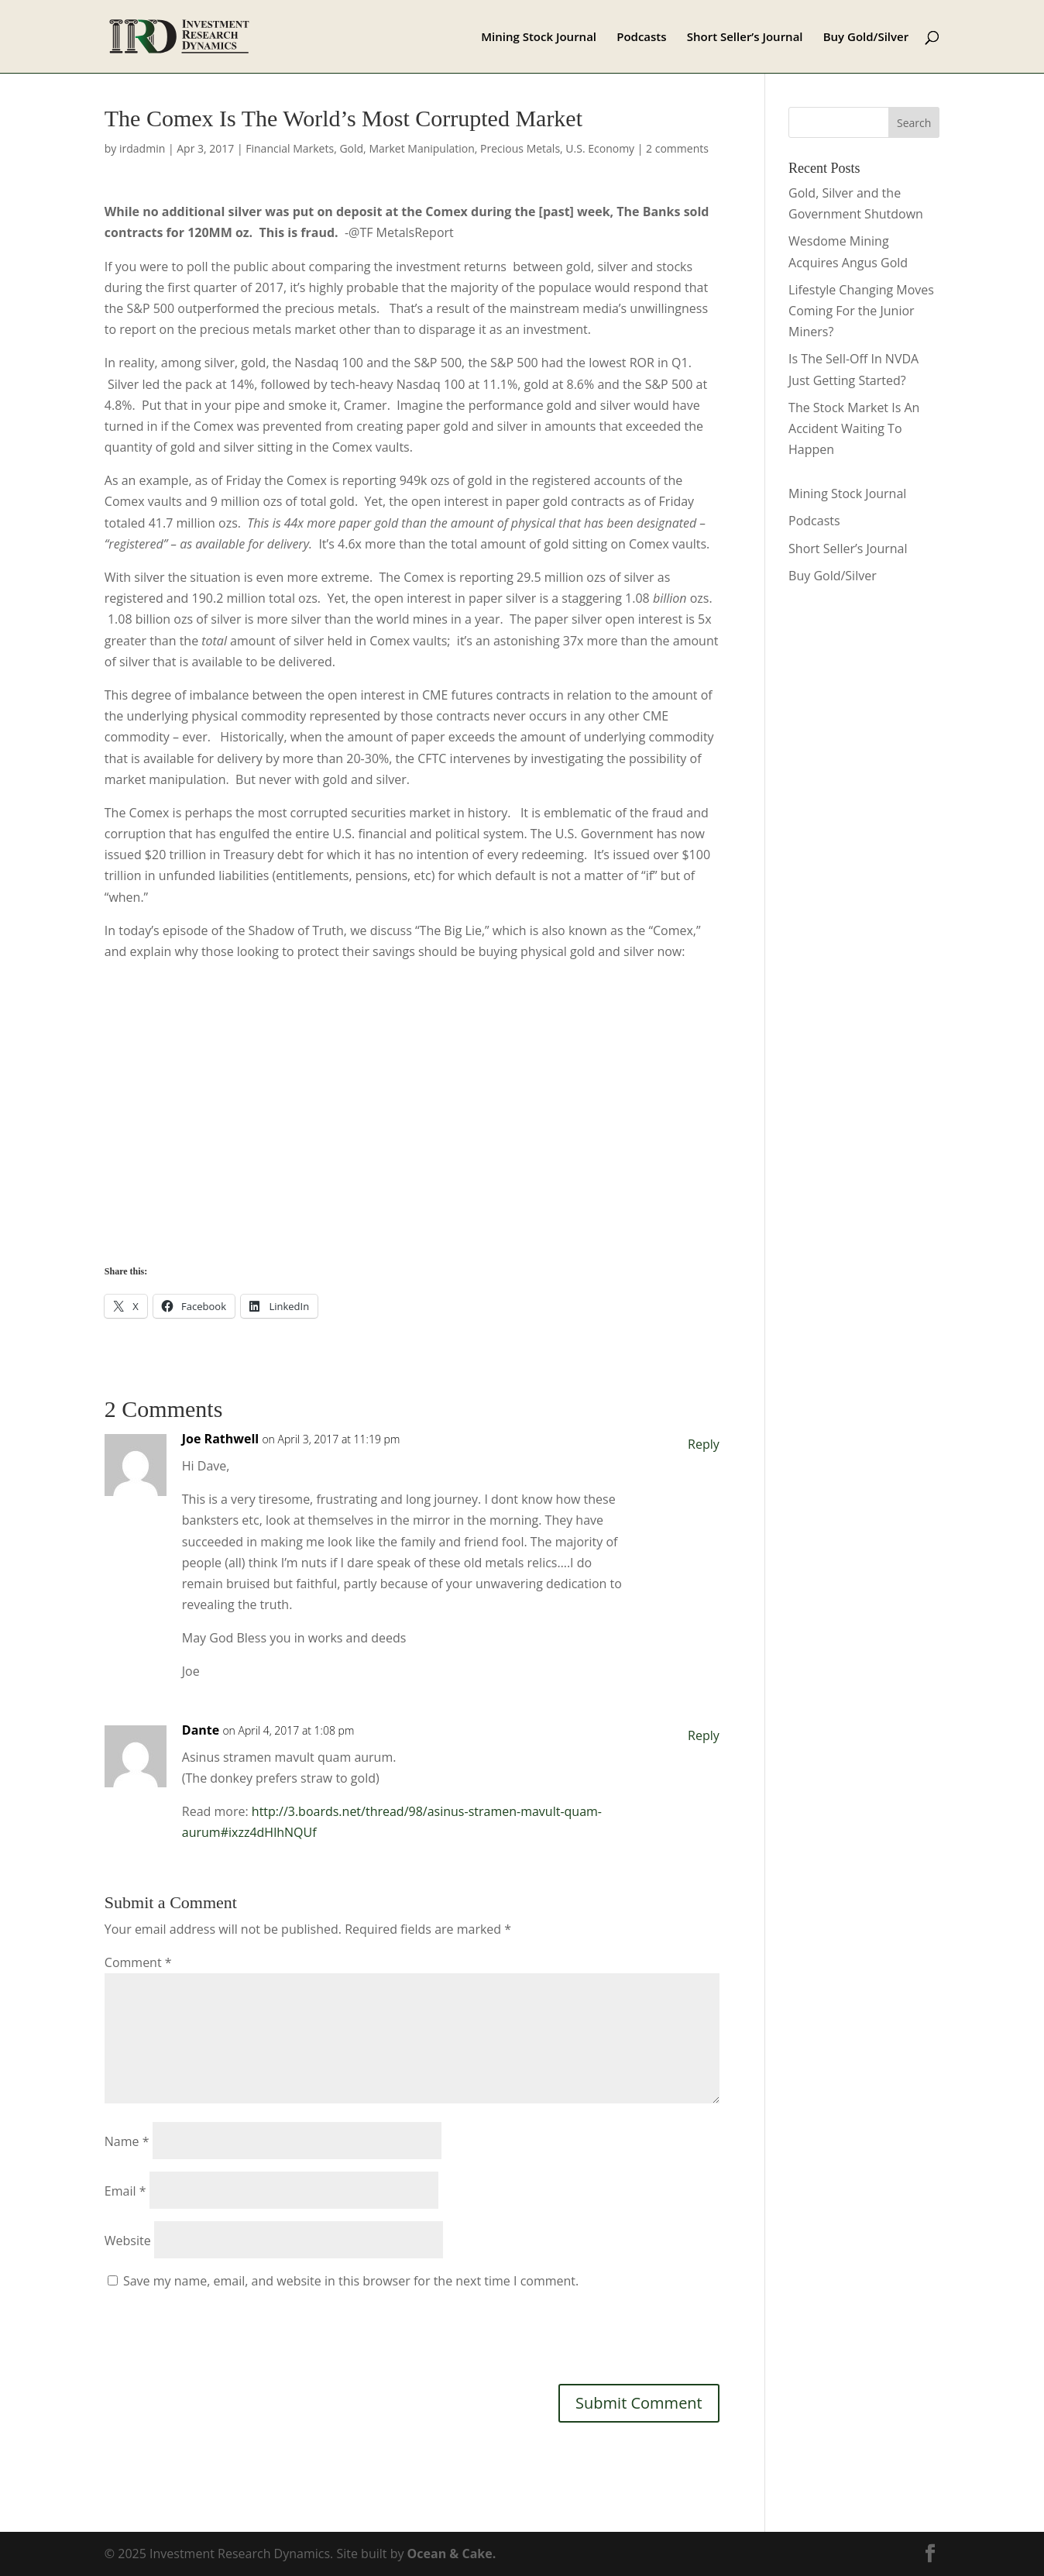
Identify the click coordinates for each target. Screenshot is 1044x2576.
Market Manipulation (421, 148)
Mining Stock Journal (538, 37)
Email (125, 2190)
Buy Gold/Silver (866, 37)
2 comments (677, 148)
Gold (351, 148)
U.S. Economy (599, 148)
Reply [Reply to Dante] (703, 1735)
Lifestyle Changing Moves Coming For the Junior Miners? (861, 310)
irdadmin (142, 148)
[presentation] (222, 2334)
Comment (138, 1962)
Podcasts (641, 37)
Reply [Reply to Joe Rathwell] (703, 1444)
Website (128, 2240)
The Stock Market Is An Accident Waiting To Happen (853, 428)
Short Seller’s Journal (745, 37)
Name (127, 2141)
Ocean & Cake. (451, 2553)
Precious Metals (520, 148)
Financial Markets (290, 148)
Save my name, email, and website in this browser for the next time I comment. (351, 2280)
